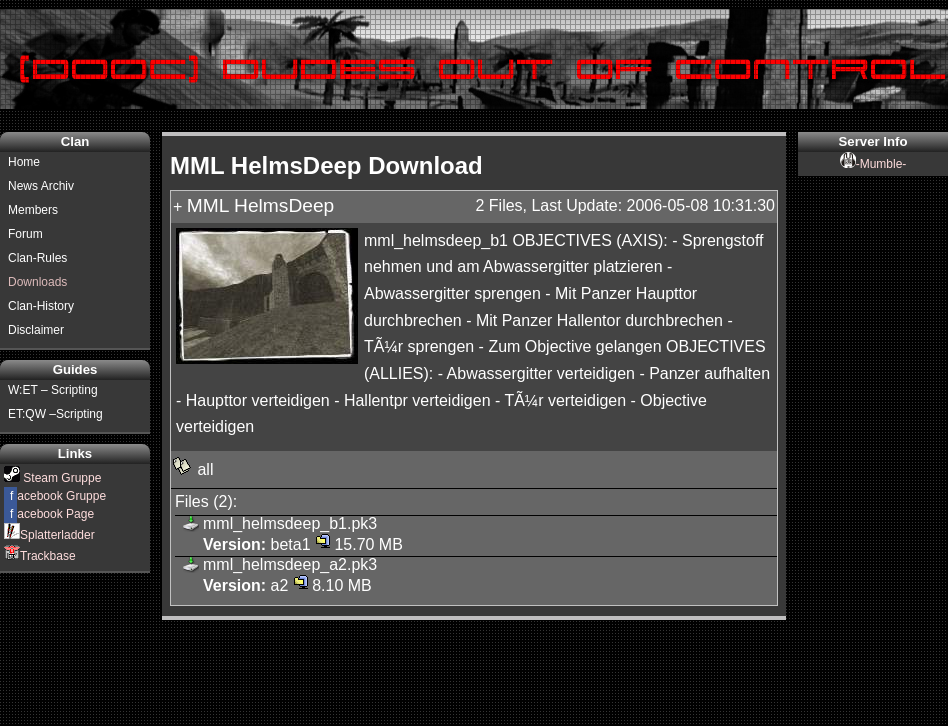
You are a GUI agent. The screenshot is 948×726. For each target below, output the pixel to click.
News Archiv (41, 186)
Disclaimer (36, 330)
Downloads (37, 282)
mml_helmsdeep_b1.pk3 (290, 523)
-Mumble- (873, 164)
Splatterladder (49, 535)
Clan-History (41, 306)
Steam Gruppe (52, 478)
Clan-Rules (37, 258)
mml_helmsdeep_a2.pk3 (290, 564)
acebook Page (49, 514)
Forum (25, 234)
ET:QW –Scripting (55, 414)
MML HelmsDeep (261, 205)
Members (33, 210)
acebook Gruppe (55, 496)
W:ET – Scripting (53, 390)
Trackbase (40, 556)
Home (24, 162)
